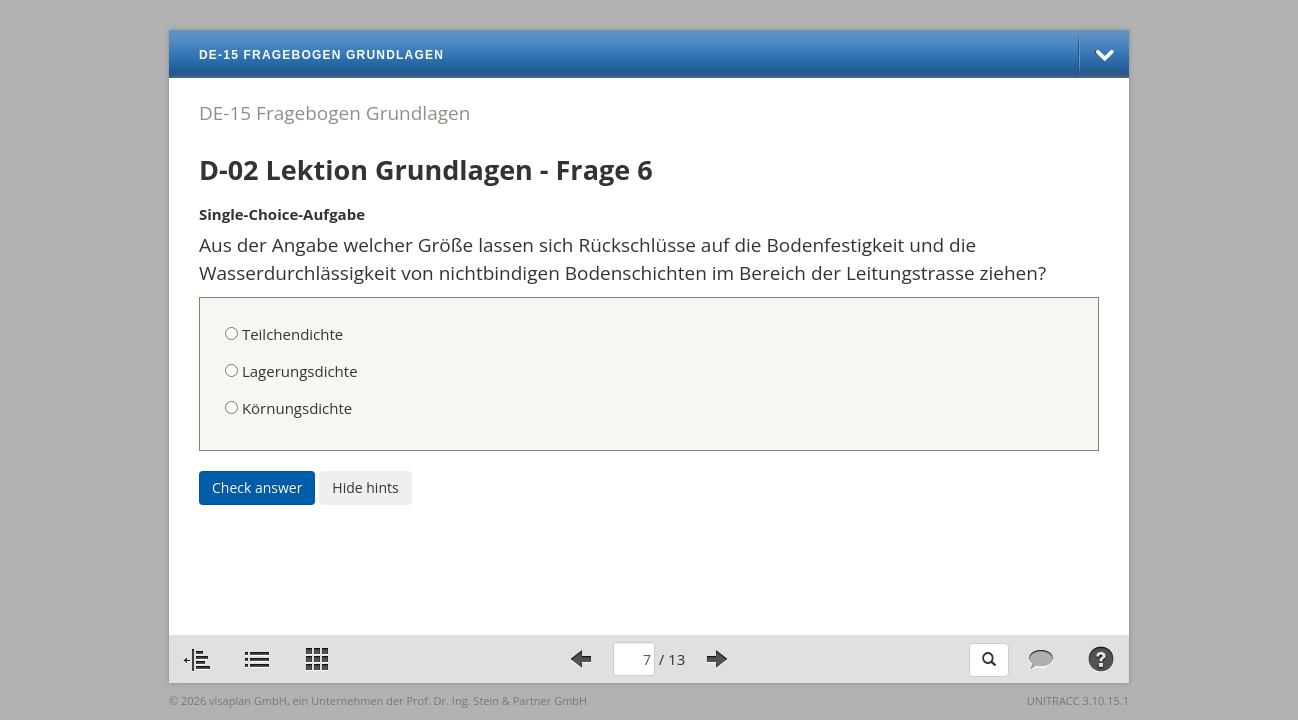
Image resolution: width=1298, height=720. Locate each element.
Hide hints (365, 487)
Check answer (257, 487)
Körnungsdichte (288, 408)
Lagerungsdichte (291, 371)
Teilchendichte (284, 334)
